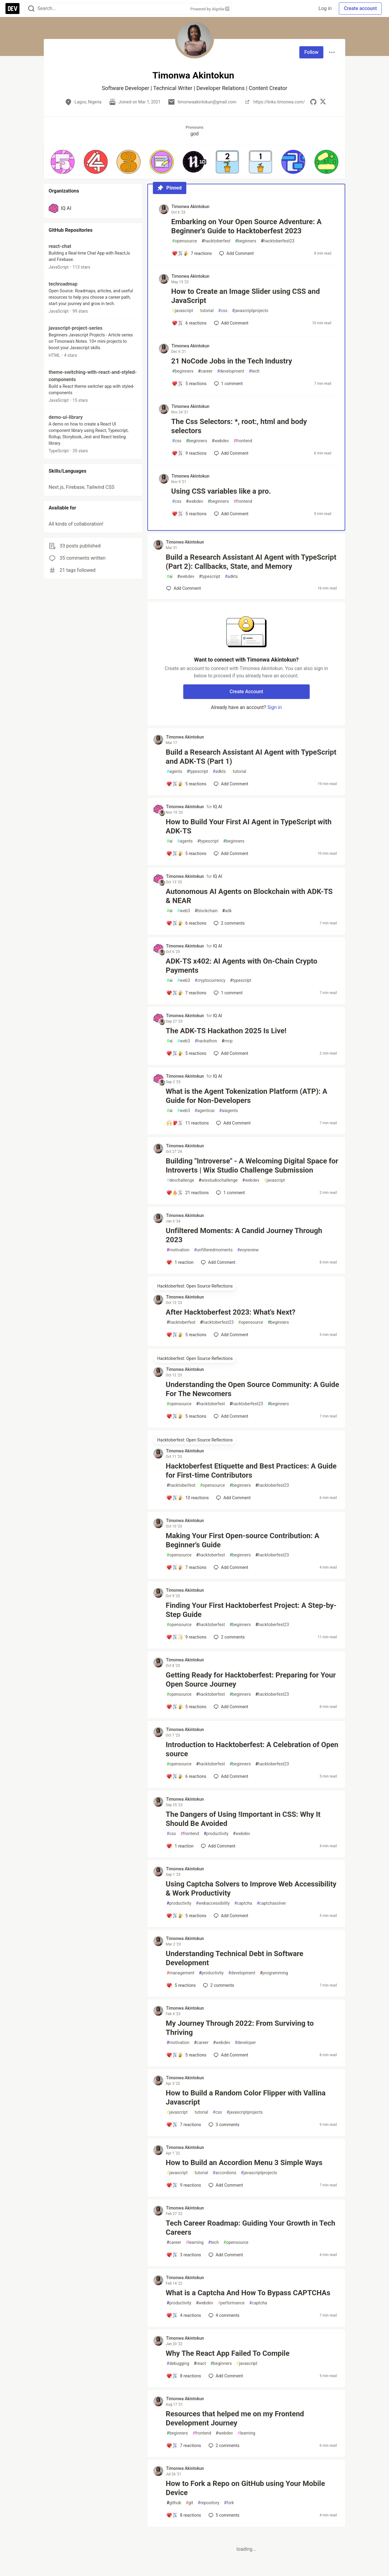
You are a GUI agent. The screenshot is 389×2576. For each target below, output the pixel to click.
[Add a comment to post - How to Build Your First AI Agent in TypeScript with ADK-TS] (186, 853)
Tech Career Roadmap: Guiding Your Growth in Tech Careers (250, 2228)
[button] (63, 162)
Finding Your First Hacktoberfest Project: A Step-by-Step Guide (251, 1610)
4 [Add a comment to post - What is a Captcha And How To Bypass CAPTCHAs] (223, 2315)
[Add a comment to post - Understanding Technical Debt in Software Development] (181, 1985)
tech (254, 371)
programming (274, 1973)
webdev (220, 441)
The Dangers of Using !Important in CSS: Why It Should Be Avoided (243, 1819)
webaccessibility (213, 1903)
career (205, 371)
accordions (224, 2173)
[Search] (31, 8)
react (200, 2363)
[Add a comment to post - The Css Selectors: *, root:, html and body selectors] (189, 453)
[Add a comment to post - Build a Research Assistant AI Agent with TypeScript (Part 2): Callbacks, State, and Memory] (184, 588)
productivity (216, 1833)
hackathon (205, 1041)
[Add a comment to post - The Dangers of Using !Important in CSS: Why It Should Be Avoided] (180, 1846)
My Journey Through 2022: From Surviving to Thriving (240, 2028)
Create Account (246, 691)
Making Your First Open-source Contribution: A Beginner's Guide (242, 1540)
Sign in (274, 707)
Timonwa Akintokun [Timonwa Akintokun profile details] (190, 206)
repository (208, 2503)
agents (174, 771)
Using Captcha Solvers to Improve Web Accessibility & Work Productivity (251, 1888)
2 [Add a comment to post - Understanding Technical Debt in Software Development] (218, 1985)
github (174, 2503)
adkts (231, 576)
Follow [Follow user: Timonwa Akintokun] (311, 52)
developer (245, 2042)
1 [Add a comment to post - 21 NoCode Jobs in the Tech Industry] (228, 383)
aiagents (228, 1110)
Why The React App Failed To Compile (227, 2353)
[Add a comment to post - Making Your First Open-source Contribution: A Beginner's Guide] (186, 1567)
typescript (209, 576)
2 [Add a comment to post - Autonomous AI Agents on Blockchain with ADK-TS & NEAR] (228, 923)
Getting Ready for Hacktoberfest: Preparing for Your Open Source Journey (251, 1679)
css (222, 311)
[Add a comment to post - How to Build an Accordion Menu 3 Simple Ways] (184, 2185)
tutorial (206, 311)
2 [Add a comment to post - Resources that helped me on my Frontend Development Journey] (223, 2445)
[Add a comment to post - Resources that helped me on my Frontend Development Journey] (184, 2445)
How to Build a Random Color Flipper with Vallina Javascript (245, 2097)
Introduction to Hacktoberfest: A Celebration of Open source (252, 1749)
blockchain (206, 911)
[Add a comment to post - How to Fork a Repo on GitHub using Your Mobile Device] (184, 2515)
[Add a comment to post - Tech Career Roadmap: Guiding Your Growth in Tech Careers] (184, 2254)
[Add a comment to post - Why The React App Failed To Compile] (184, 2375)
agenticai (204, 1110)
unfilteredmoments (213, 1250)
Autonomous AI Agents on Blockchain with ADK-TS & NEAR (249, 896)
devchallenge (180, 1180)
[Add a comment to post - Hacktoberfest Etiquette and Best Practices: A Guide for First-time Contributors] (187, 1497)
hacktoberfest (215, 241)
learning (195, 2242)
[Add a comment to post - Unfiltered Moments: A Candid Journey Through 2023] (180, 1262)
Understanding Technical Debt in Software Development (234, 1958)
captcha (243, 1903)
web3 (183, 911)
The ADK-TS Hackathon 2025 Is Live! (226, 1031)
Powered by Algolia (209, 9)
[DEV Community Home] (12, 8)
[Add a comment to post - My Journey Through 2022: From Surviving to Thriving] (186, 2054)
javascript (182, 311)
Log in (325, 8)
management (180, 1973)
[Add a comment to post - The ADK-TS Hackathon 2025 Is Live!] (186, 1053)
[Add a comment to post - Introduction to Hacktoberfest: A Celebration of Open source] (186, 1776)
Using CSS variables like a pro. (221, 491)
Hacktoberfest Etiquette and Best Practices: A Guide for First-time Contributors (251, 1470)
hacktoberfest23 (277, 241)
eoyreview (248, 1250)
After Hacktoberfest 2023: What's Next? (230, 1312)
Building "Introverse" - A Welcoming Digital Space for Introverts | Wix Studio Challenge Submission (252, 1165)
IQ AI (217, 806)
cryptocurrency (209, 980)
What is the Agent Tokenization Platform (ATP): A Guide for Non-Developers (246, 1096)
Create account (360, 8)
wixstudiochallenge (218, 1180)
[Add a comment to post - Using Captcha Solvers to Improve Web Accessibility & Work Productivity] (186, 1915)
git (189, 2503)
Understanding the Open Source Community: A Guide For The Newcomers (252, 1389)
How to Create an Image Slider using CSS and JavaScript (245, 296)
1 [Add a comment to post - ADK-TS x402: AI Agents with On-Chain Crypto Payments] (227, 992)
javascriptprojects (250, 311)
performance (231, 2303)
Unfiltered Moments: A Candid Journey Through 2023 (244, 1235)
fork (229, 2503)
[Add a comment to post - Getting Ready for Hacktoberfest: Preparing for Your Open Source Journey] (186, 1706)
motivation (178, 1250)
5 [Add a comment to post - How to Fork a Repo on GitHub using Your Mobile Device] (223, 2515)
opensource (184, 241)
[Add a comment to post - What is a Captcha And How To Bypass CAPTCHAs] (184, 2315)
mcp (227, 1041)
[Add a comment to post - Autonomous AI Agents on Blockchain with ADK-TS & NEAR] (186, 923)
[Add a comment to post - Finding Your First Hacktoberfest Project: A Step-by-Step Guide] (186, 1637)
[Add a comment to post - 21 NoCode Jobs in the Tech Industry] (189, 383)
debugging (178, 2363)
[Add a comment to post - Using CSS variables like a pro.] (189, 513)
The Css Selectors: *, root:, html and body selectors (239, 426)
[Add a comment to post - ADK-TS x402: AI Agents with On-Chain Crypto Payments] (186, 992)
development (230, 371)
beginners (245, 241)
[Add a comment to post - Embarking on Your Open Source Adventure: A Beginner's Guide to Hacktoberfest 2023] (191, 253)
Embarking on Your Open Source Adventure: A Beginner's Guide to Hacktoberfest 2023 (246, 226)
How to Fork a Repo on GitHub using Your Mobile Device (245, 2488)
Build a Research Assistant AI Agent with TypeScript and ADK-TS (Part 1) (251, 757)
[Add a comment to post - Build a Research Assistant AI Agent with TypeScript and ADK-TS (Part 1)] (186, 783)
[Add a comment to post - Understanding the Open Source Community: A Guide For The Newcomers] (186, 1416)
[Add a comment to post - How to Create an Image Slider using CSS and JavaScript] (189, 323)
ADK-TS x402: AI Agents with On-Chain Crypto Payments (241, 966)
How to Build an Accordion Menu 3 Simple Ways (244, 2162)
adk (227, 911)
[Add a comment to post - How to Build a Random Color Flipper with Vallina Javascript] (184, 2124)
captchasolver (271, 1903)
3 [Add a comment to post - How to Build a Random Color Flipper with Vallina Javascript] (223, 2124)
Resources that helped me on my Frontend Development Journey (235, 2418)
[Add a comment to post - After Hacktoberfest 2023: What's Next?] (186, 1334)
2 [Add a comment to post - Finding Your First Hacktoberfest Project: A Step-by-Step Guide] (228, 1637)
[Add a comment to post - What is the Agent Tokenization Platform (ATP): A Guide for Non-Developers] (187, 1123)
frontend (242, 441)
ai (170, 576)
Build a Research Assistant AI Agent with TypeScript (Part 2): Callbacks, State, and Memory (251, 562)
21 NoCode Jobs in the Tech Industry (231, 361)
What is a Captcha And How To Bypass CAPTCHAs (248, 2293)
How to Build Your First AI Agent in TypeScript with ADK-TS (249, 826)
